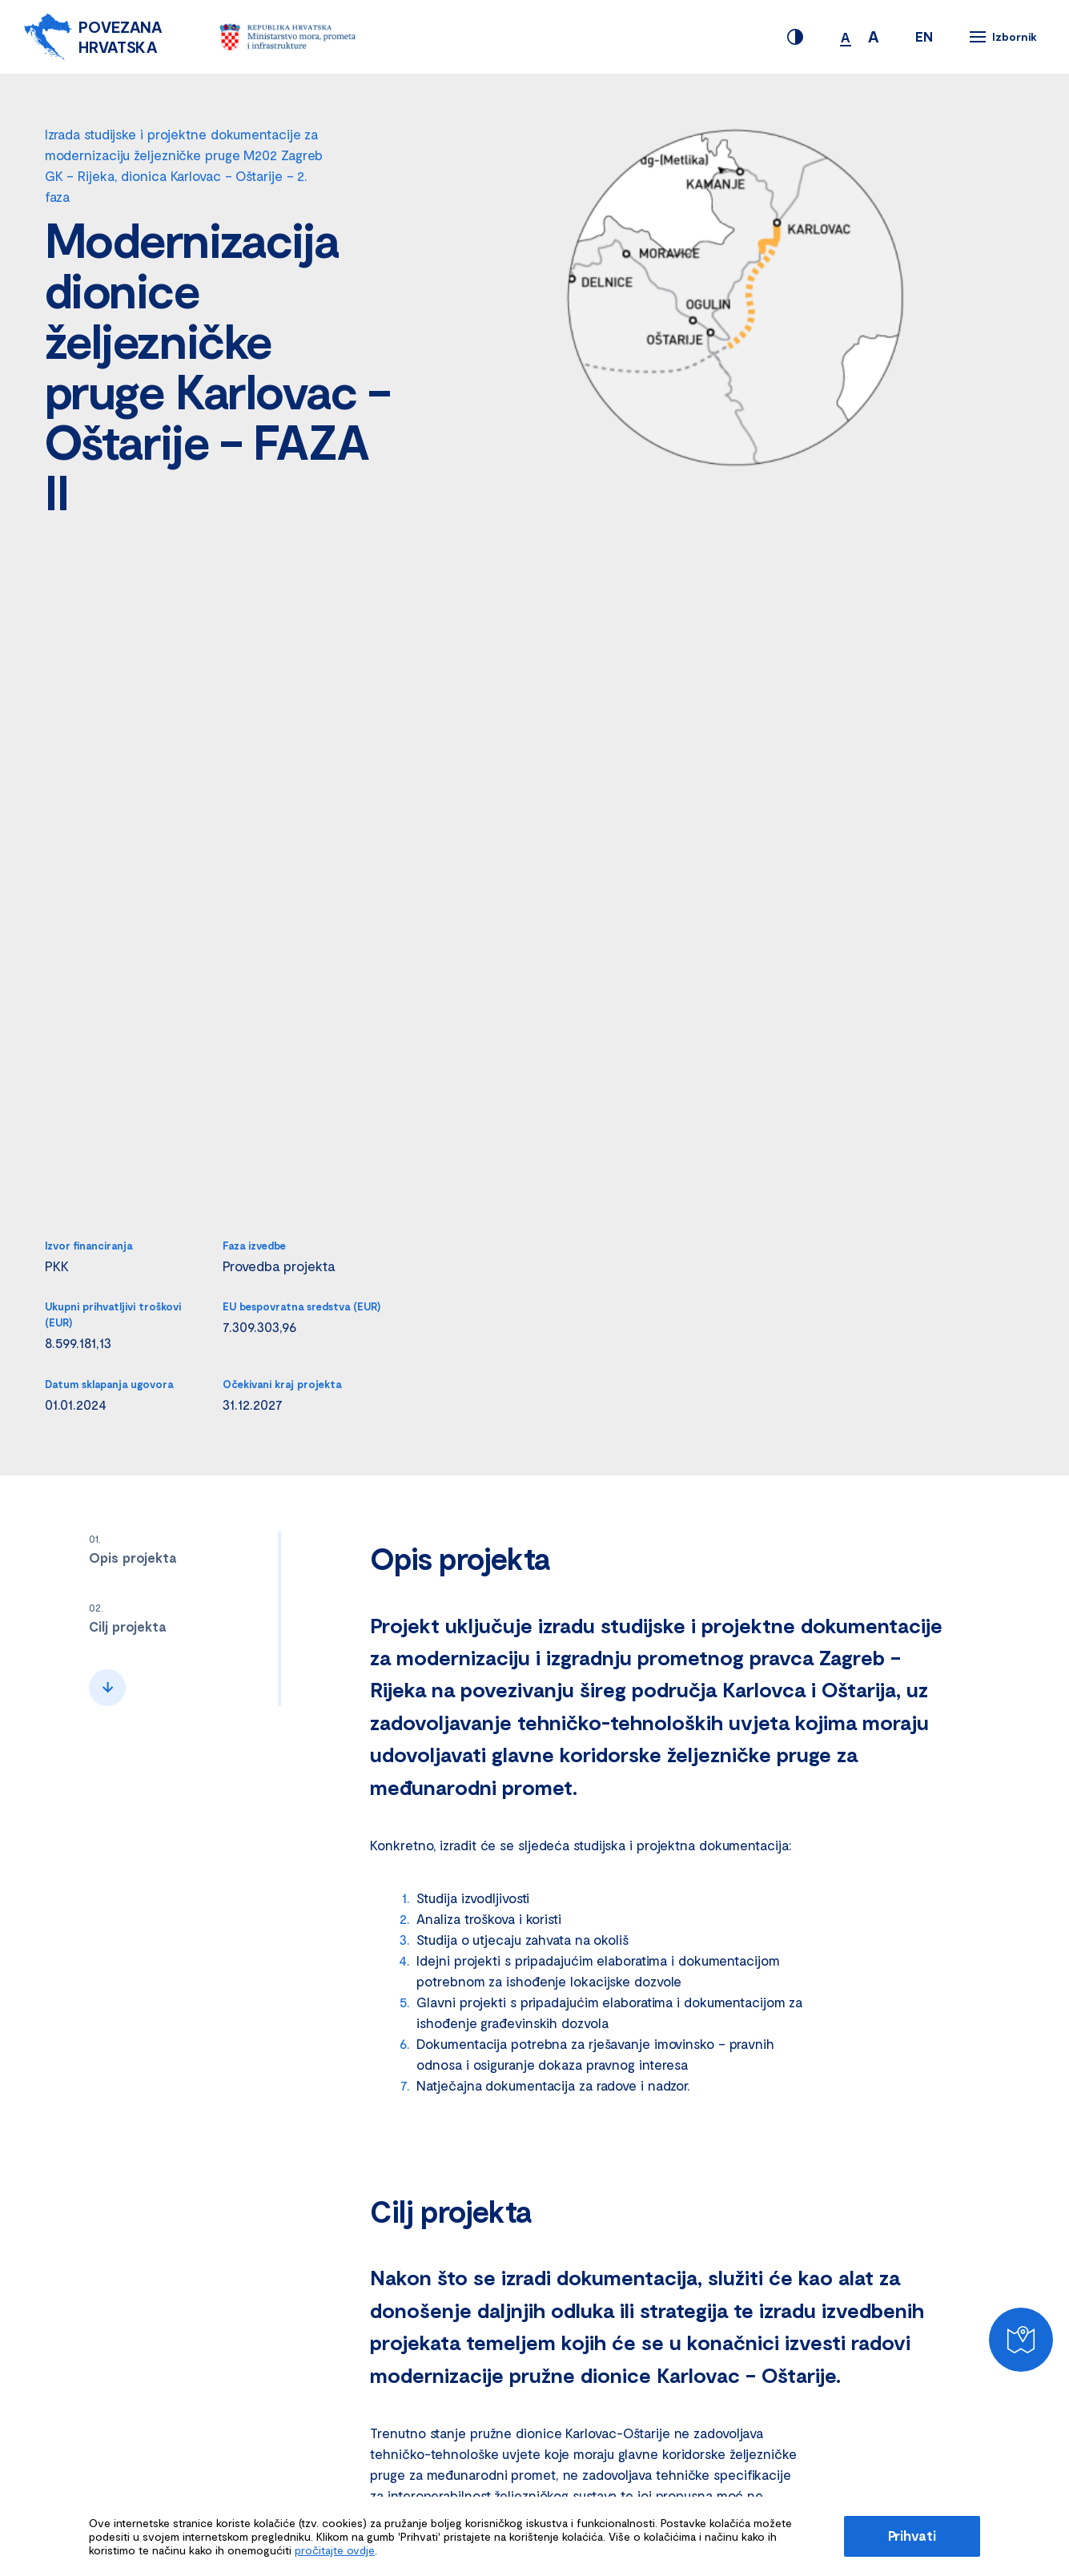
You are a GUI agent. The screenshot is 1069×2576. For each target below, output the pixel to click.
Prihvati (912, 2535)
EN (924, 36)
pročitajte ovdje (335, 2550)
